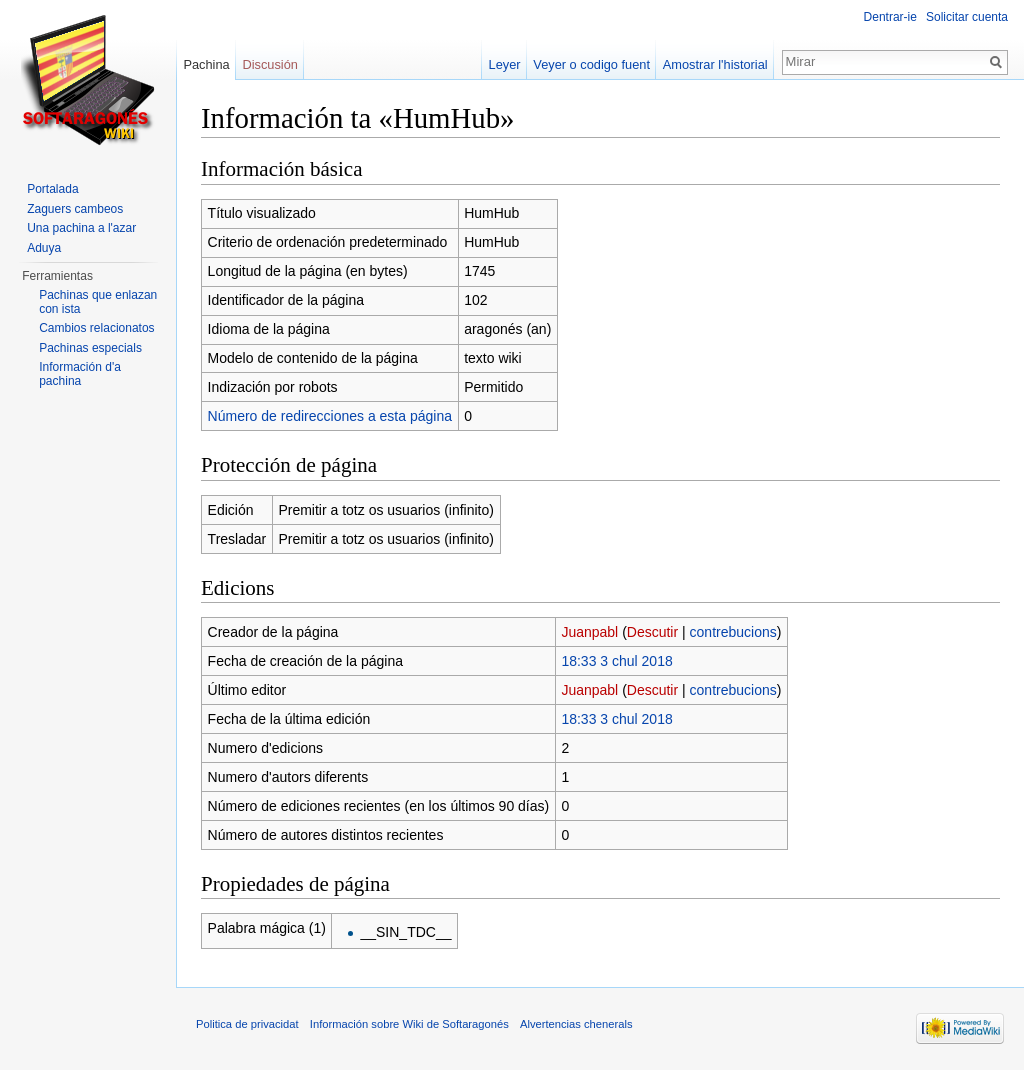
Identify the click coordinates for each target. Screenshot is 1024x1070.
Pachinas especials (90, 348)
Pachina (206, 64)
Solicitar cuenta (967, 17)
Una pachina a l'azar (81, 228)
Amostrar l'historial (715, 64)
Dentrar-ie (890, 17)
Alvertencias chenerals (576, 1024)
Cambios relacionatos (96, 328)
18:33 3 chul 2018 (616, 661)
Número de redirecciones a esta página (330, 416)
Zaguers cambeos (75, 209)
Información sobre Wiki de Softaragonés (409, 1024)
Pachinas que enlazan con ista (98, 302)
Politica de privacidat (247, 1024)
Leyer (505, 64)
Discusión (269, 64)
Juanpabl (589, 632)
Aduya (44, 248)
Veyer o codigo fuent (591, 64)
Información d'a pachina (80, 374)
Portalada (52, 189)
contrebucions (733, 632)
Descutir (652, 632)
